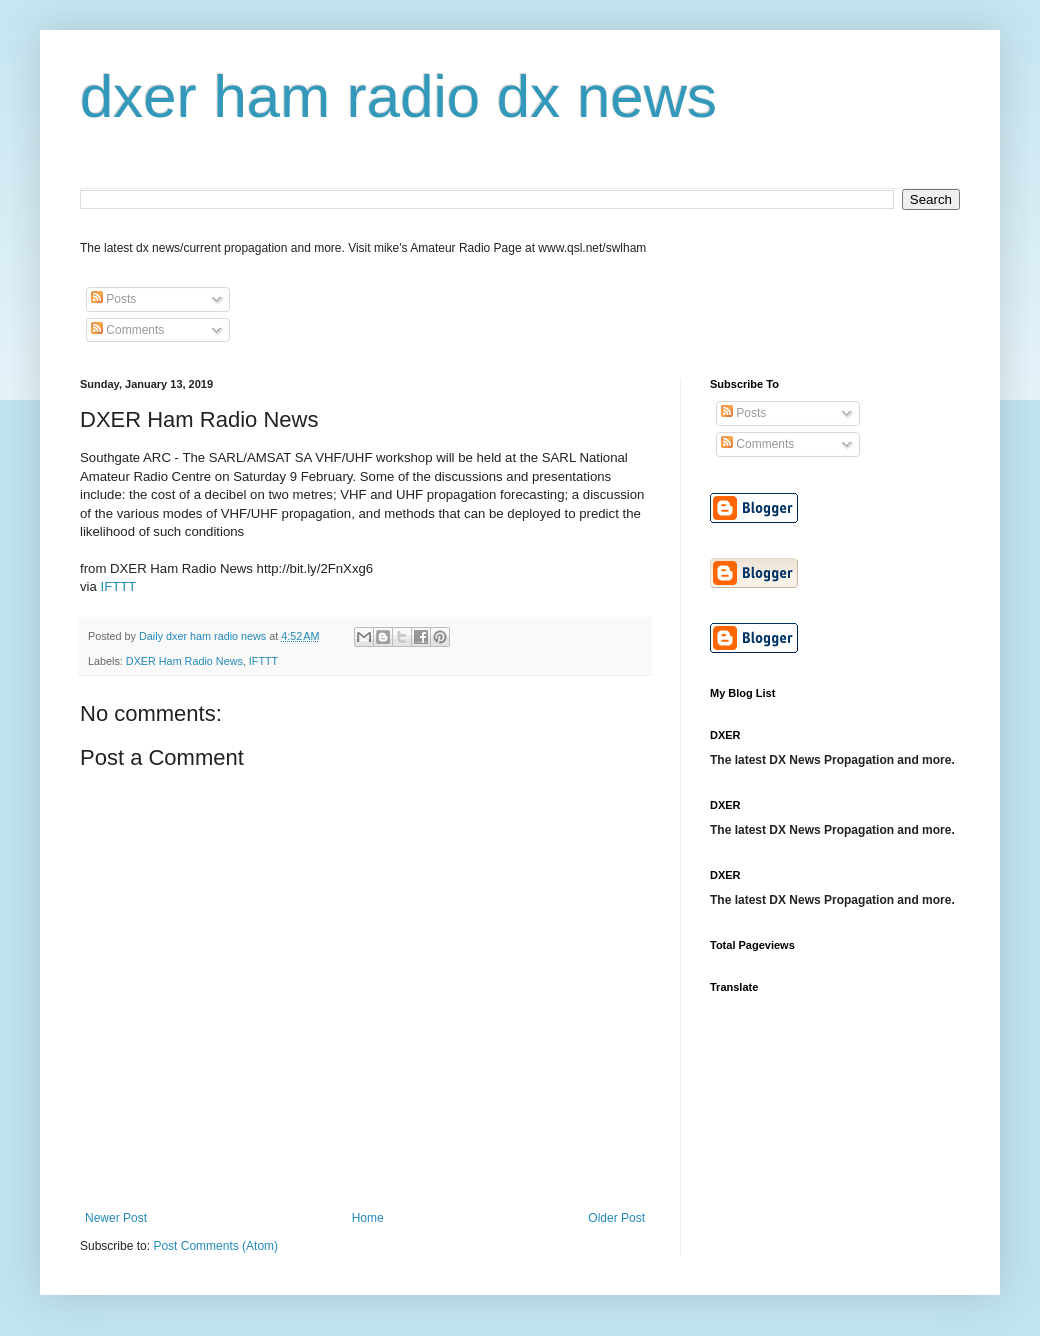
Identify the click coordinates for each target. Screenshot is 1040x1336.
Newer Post (116, 1218)
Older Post (616, 1218)
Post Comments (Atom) (215, 1246)
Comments (127, 330)
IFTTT (119, 586)
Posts (113, 299)
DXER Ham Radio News (184, 661)
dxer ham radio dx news (398, 96)
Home (368, 1218)
